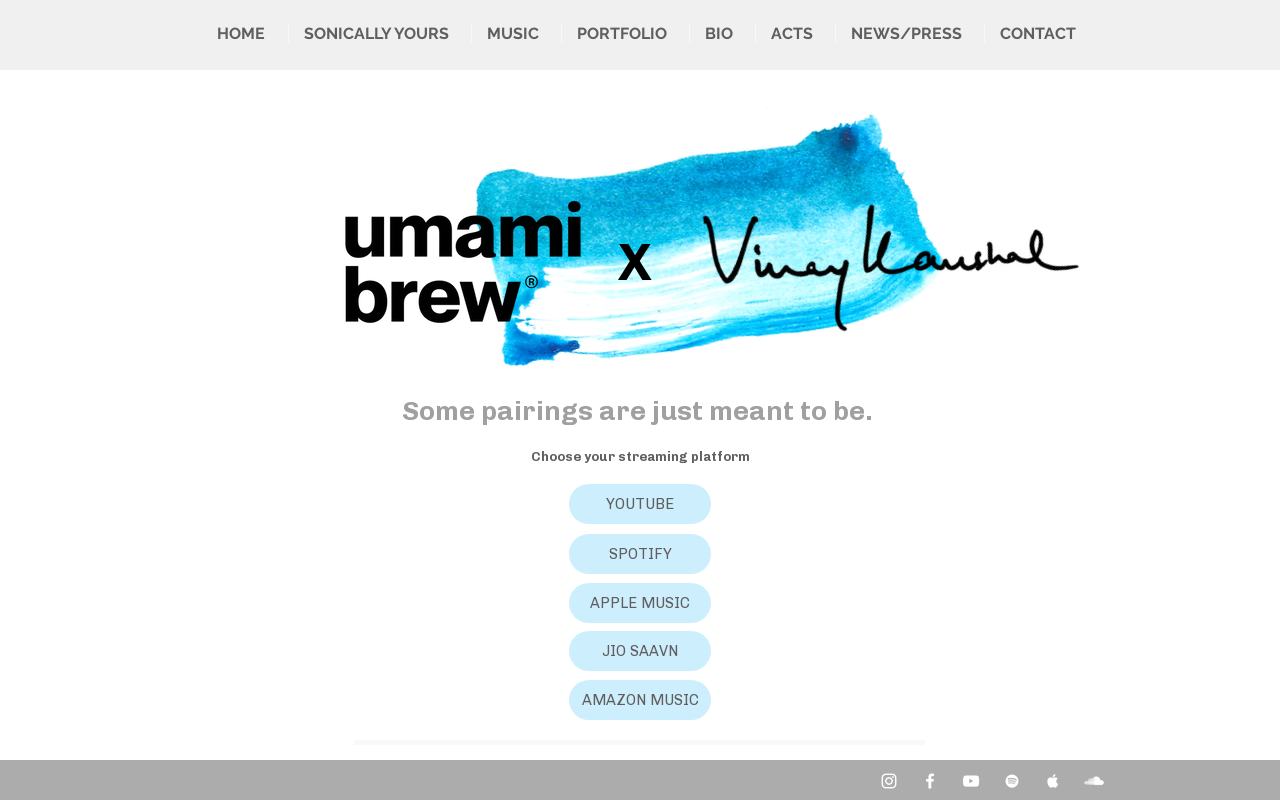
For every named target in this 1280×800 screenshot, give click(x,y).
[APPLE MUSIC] (640, 603)
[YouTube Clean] (971, 781)
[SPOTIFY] (640, 554)
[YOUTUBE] (640, 504)
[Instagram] (889, 781)
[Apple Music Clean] (1053, 781)
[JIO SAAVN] (640, 651)
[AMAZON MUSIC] (640, 700)
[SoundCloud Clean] (1094, 781)
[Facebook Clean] (930, 781)
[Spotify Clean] (1012, 781)
